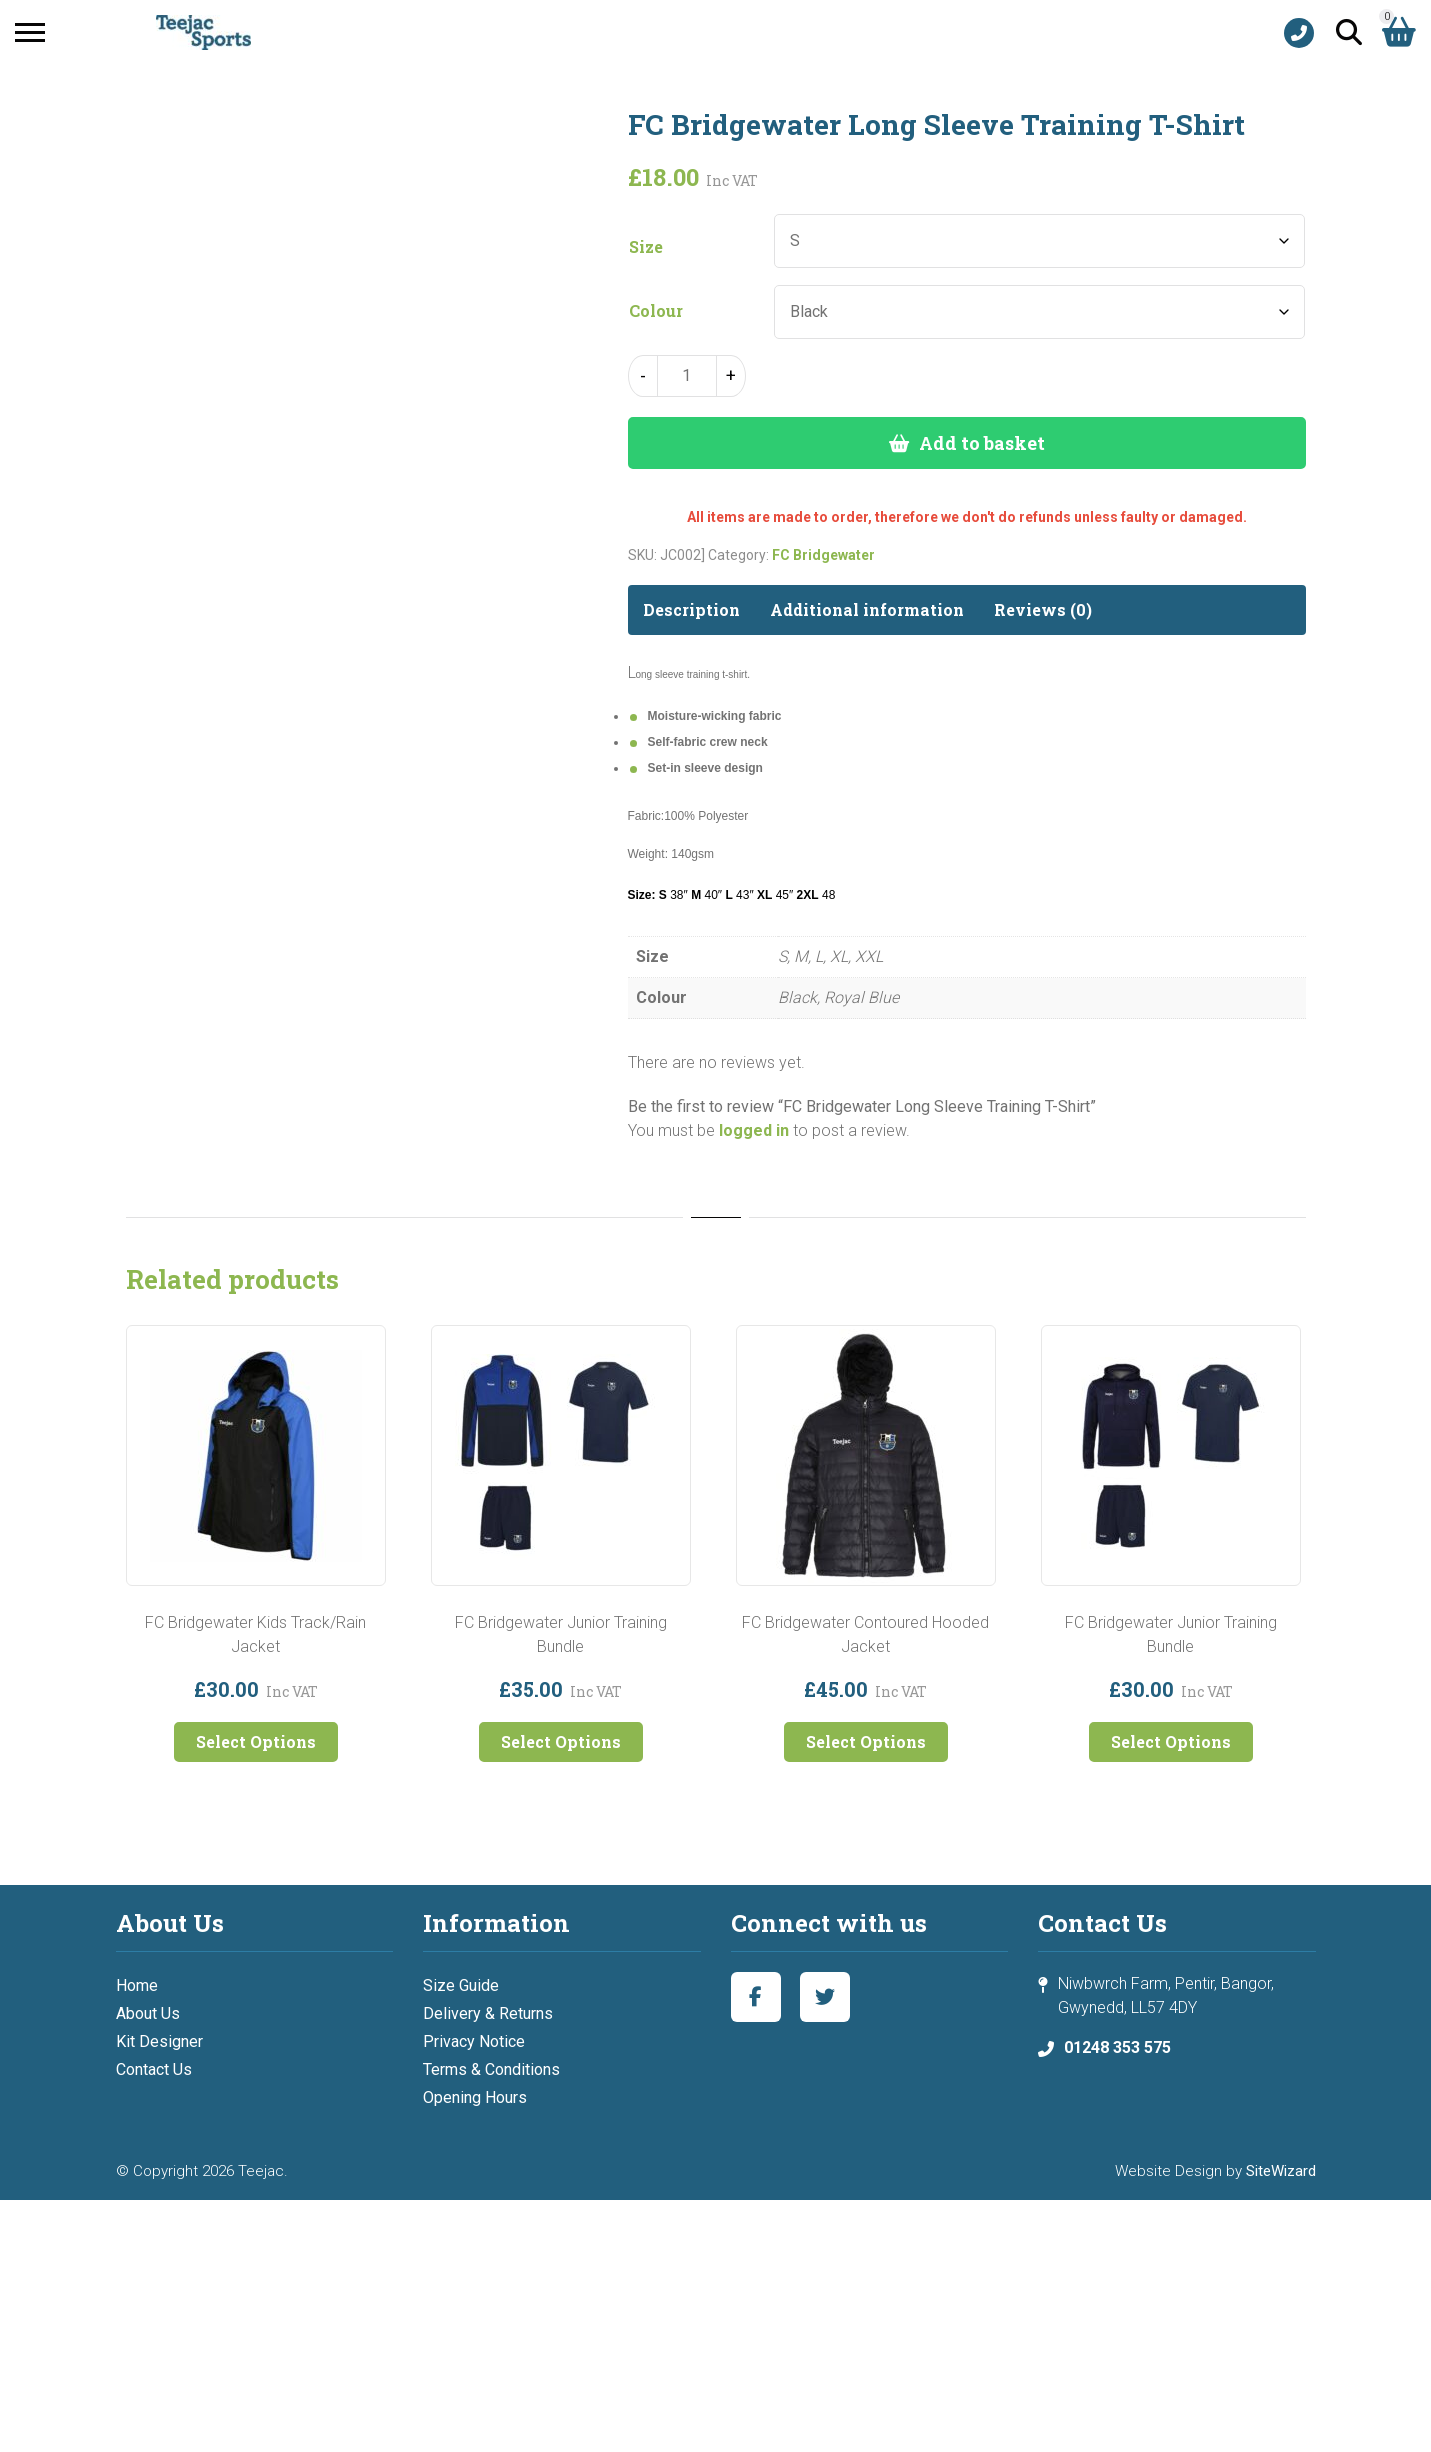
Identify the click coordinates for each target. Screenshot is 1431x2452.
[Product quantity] (687, 376)
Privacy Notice (474, 2041)
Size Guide (461, 1985)
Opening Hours (475, 2097)
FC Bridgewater (823, 555)
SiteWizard (1281, 2171)
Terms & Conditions (491, 2069)
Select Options (256, 1741)
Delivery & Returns (488, 2013)
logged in (754, 1130)
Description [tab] (691, 609)
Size (646, 247)
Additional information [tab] (867, 609)
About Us (148, 2013)
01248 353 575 (1117, 2047)
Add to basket (982, 443)
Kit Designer (159, 2041)
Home (137, 1985)
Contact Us (154, 2069)
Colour (656, 311)
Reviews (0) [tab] (1043, 609)
